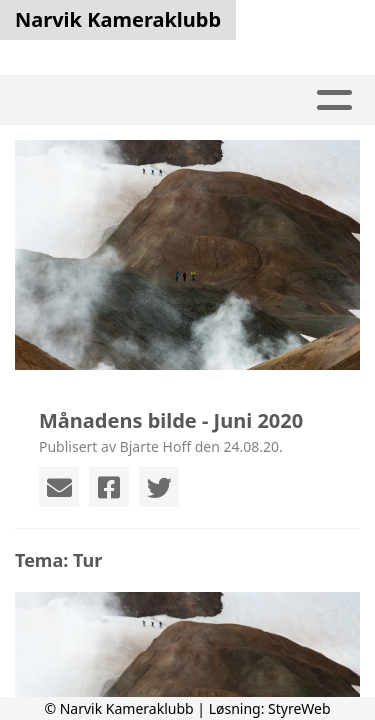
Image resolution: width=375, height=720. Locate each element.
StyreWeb (299, 708)
